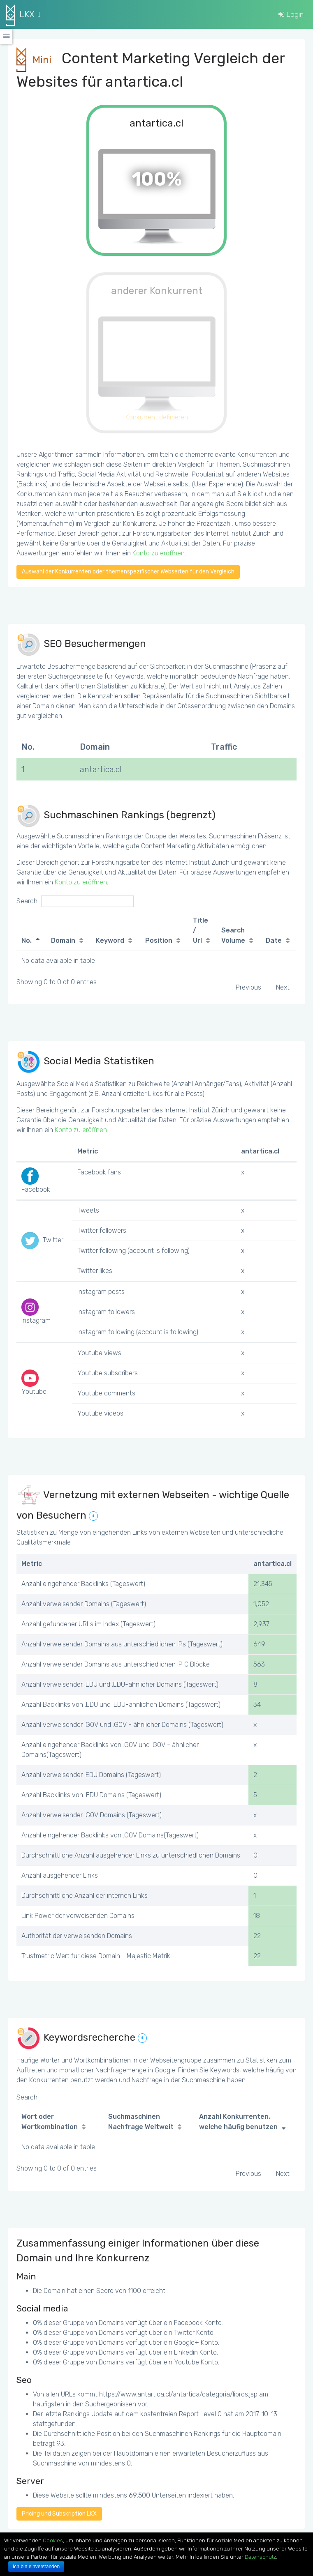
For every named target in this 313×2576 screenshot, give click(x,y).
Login (291, 14)
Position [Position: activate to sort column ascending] (158, 940)
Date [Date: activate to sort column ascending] (274, 940)
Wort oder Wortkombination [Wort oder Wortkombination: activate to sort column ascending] (49, 2122)
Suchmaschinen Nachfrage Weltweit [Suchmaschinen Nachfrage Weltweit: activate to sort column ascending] (141, 2122)
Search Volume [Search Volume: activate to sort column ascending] (233, 935)
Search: (75, 901)
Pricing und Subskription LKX (59, 2513)
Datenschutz (260, 2557)
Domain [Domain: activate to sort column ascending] (63, 940)
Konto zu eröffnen (158, 553)
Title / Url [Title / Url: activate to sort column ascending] (200, 930)
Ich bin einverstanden (36, 2566)
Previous (248, 987)
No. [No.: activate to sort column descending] (26, 940)
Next (283, 987)
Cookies (53, 2540)
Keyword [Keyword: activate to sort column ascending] (110, 940)
